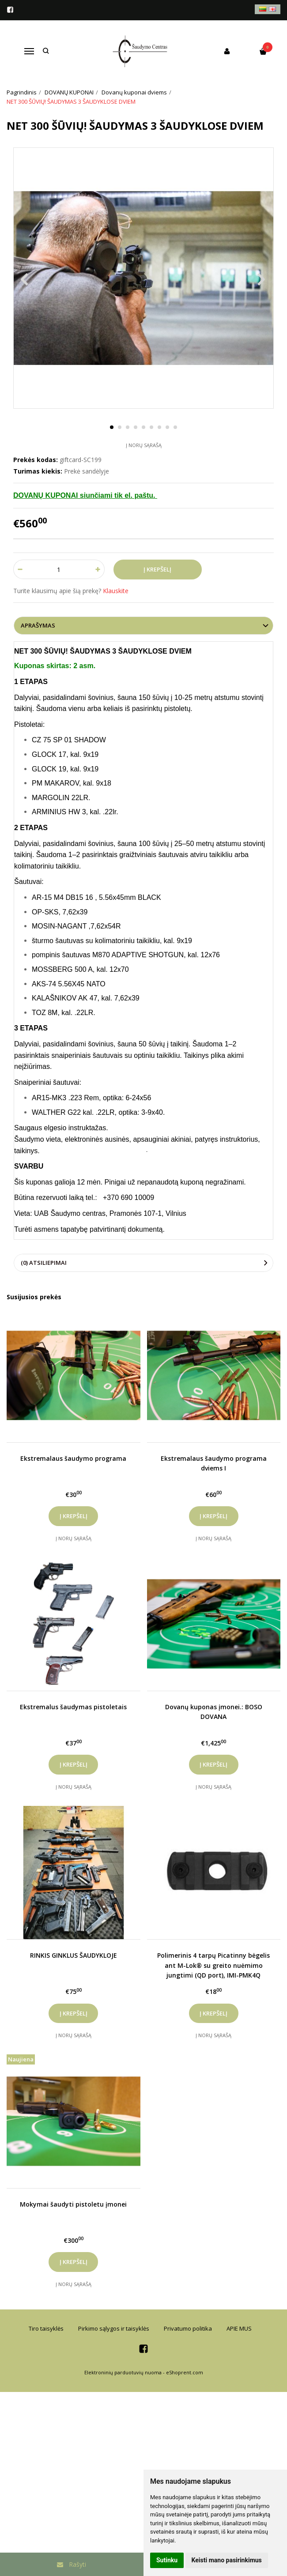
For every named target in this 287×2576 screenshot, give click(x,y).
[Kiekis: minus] (19, 569)
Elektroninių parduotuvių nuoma (123, 2372)
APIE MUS (239, 2328)
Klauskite (115, 591)
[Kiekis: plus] (98, 569)
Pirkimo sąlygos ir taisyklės (113, 2328)
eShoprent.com (184, 2372)
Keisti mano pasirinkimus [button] (227, 2560)
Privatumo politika (188, 2328)
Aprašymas (38, 625)
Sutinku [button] (166, 2560)
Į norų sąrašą (144, 445)
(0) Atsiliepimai (44, 1263)
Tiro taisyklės (46, 2328)
